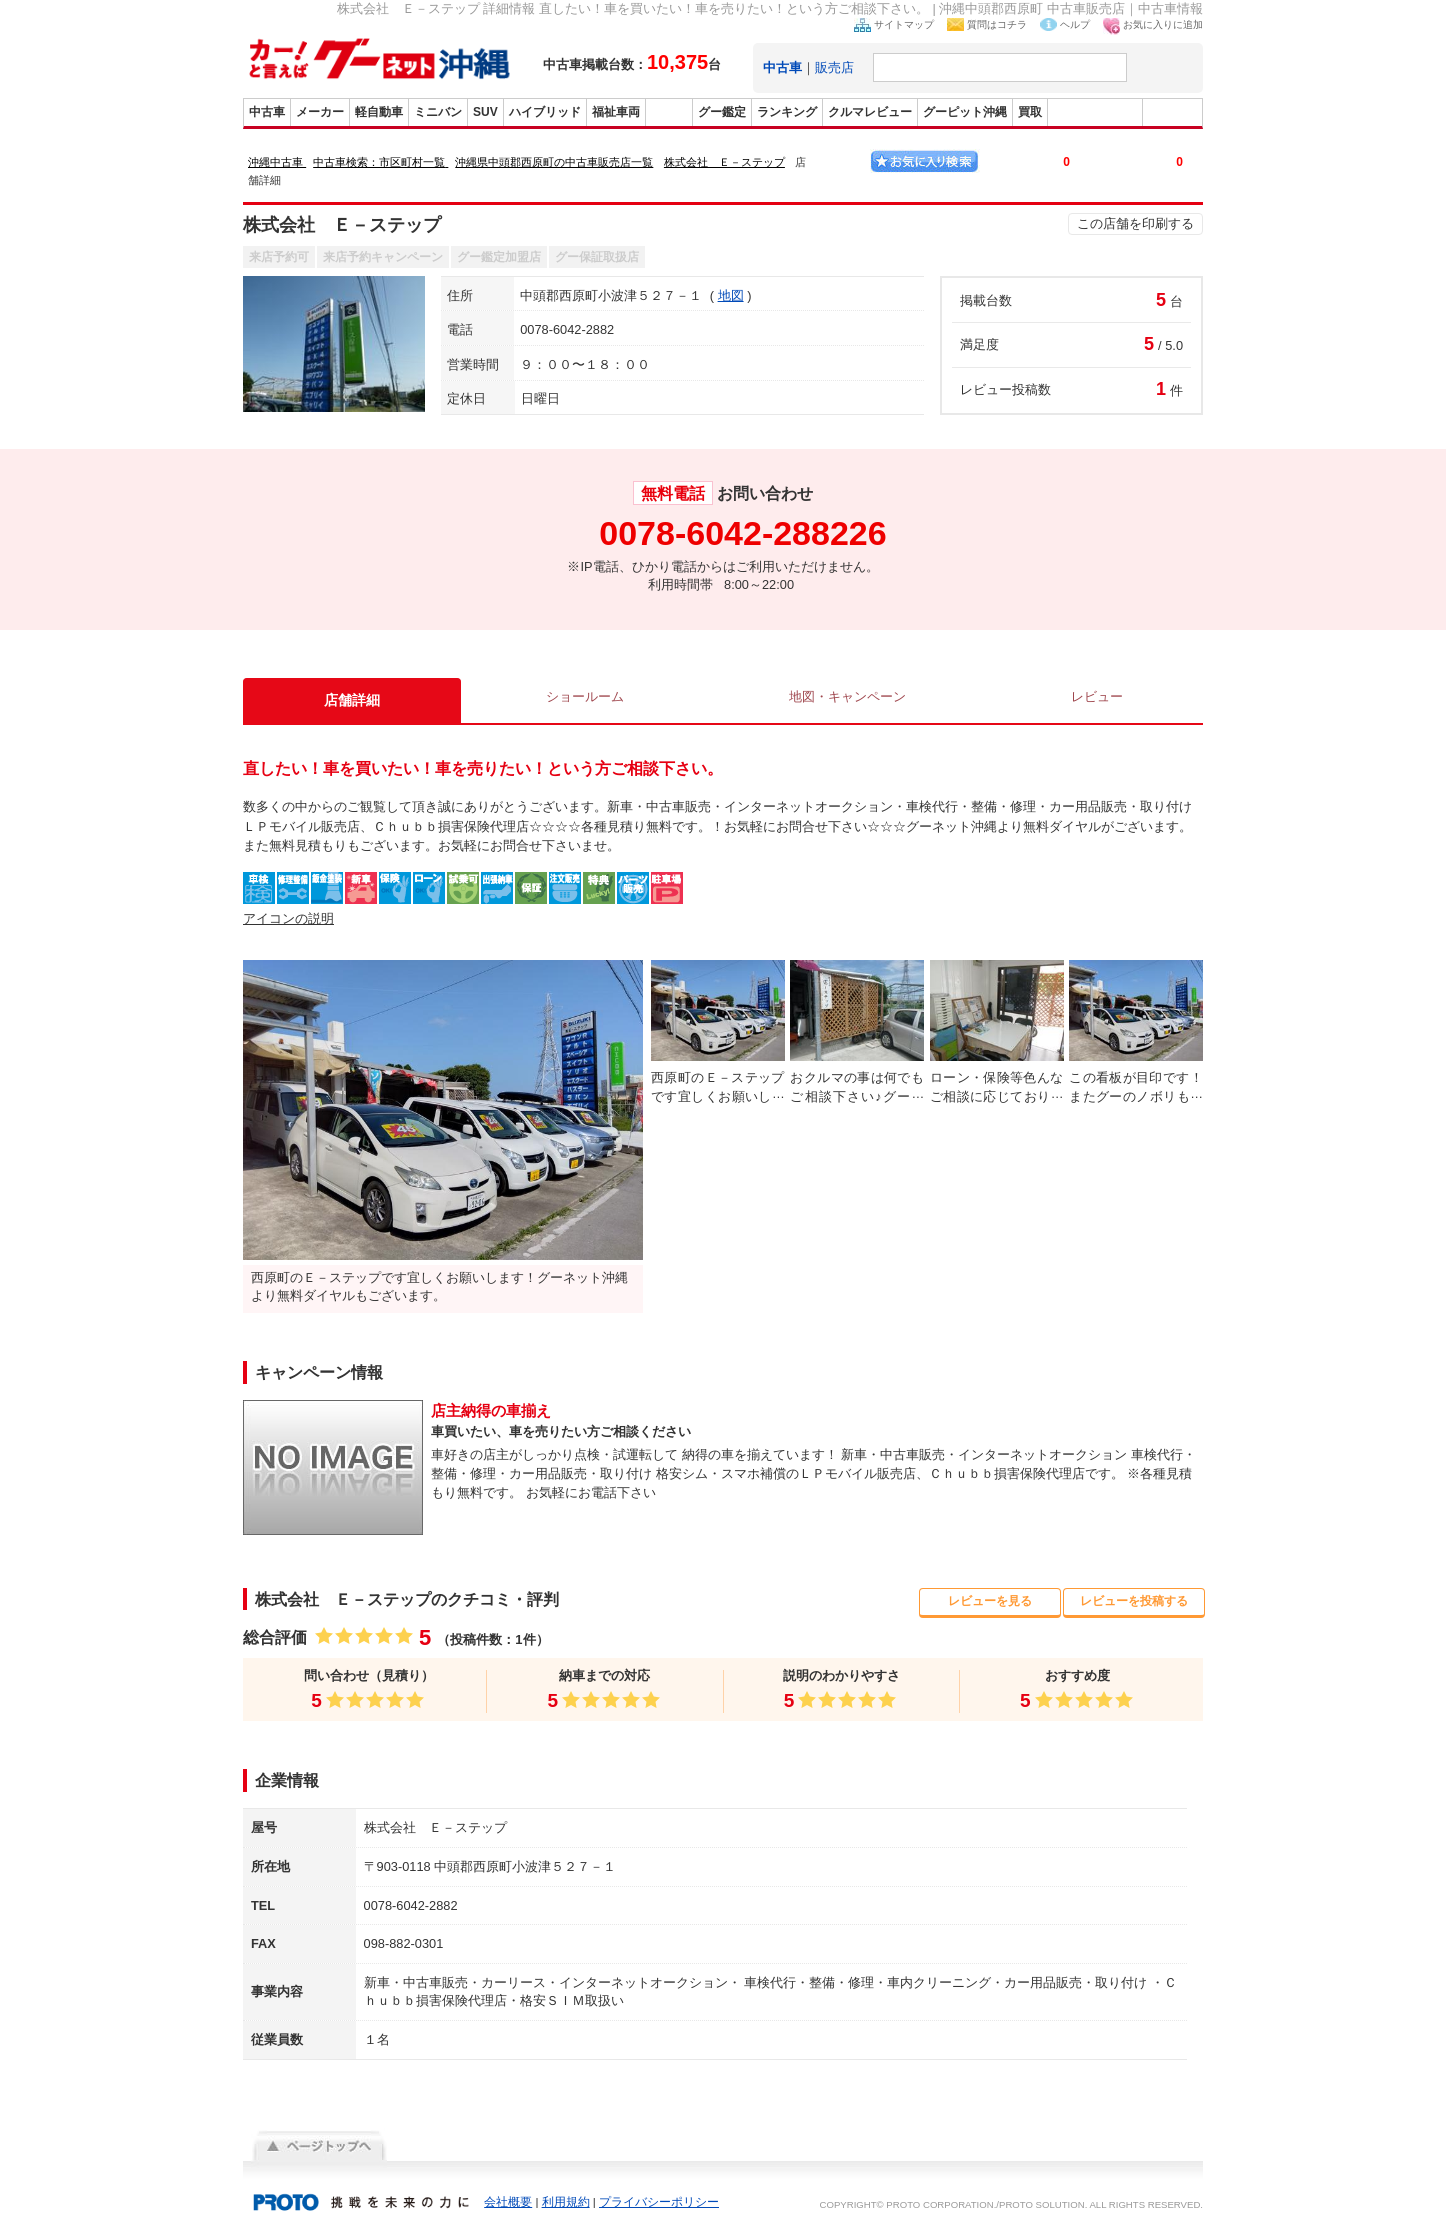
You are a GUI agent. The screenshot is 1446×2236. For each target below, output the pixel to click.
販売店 (834, 67)
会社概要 (508, 2202)
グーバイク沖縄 (1095, 112)
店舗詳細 (349, 700)
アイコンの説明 (288, 918)
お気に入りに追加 (1163, 24)
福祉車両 (616, 112)
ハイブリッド (545, 112)
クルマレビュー (870, 112)
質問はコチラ (997, 24)
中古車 (267, 112)
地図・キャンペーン (845, 700)
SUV (485, 112)
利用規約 (566, 2202)
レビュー (1097, 700)
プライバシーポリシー (659, 2202)
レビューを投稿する (1134, 1601)
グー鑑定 (722, 112)
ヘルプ (1075, 24)
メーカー (320, 112)
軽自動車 (379, 112)
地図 (731, 295)
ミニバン (438, 112)
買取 (1030, 112)
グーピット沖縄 (965, 112)
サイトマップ (904, 24)
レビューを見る (990, 1601)
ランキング (787, 112)
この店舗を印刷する (1135, 223)
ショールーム (580, 700)
